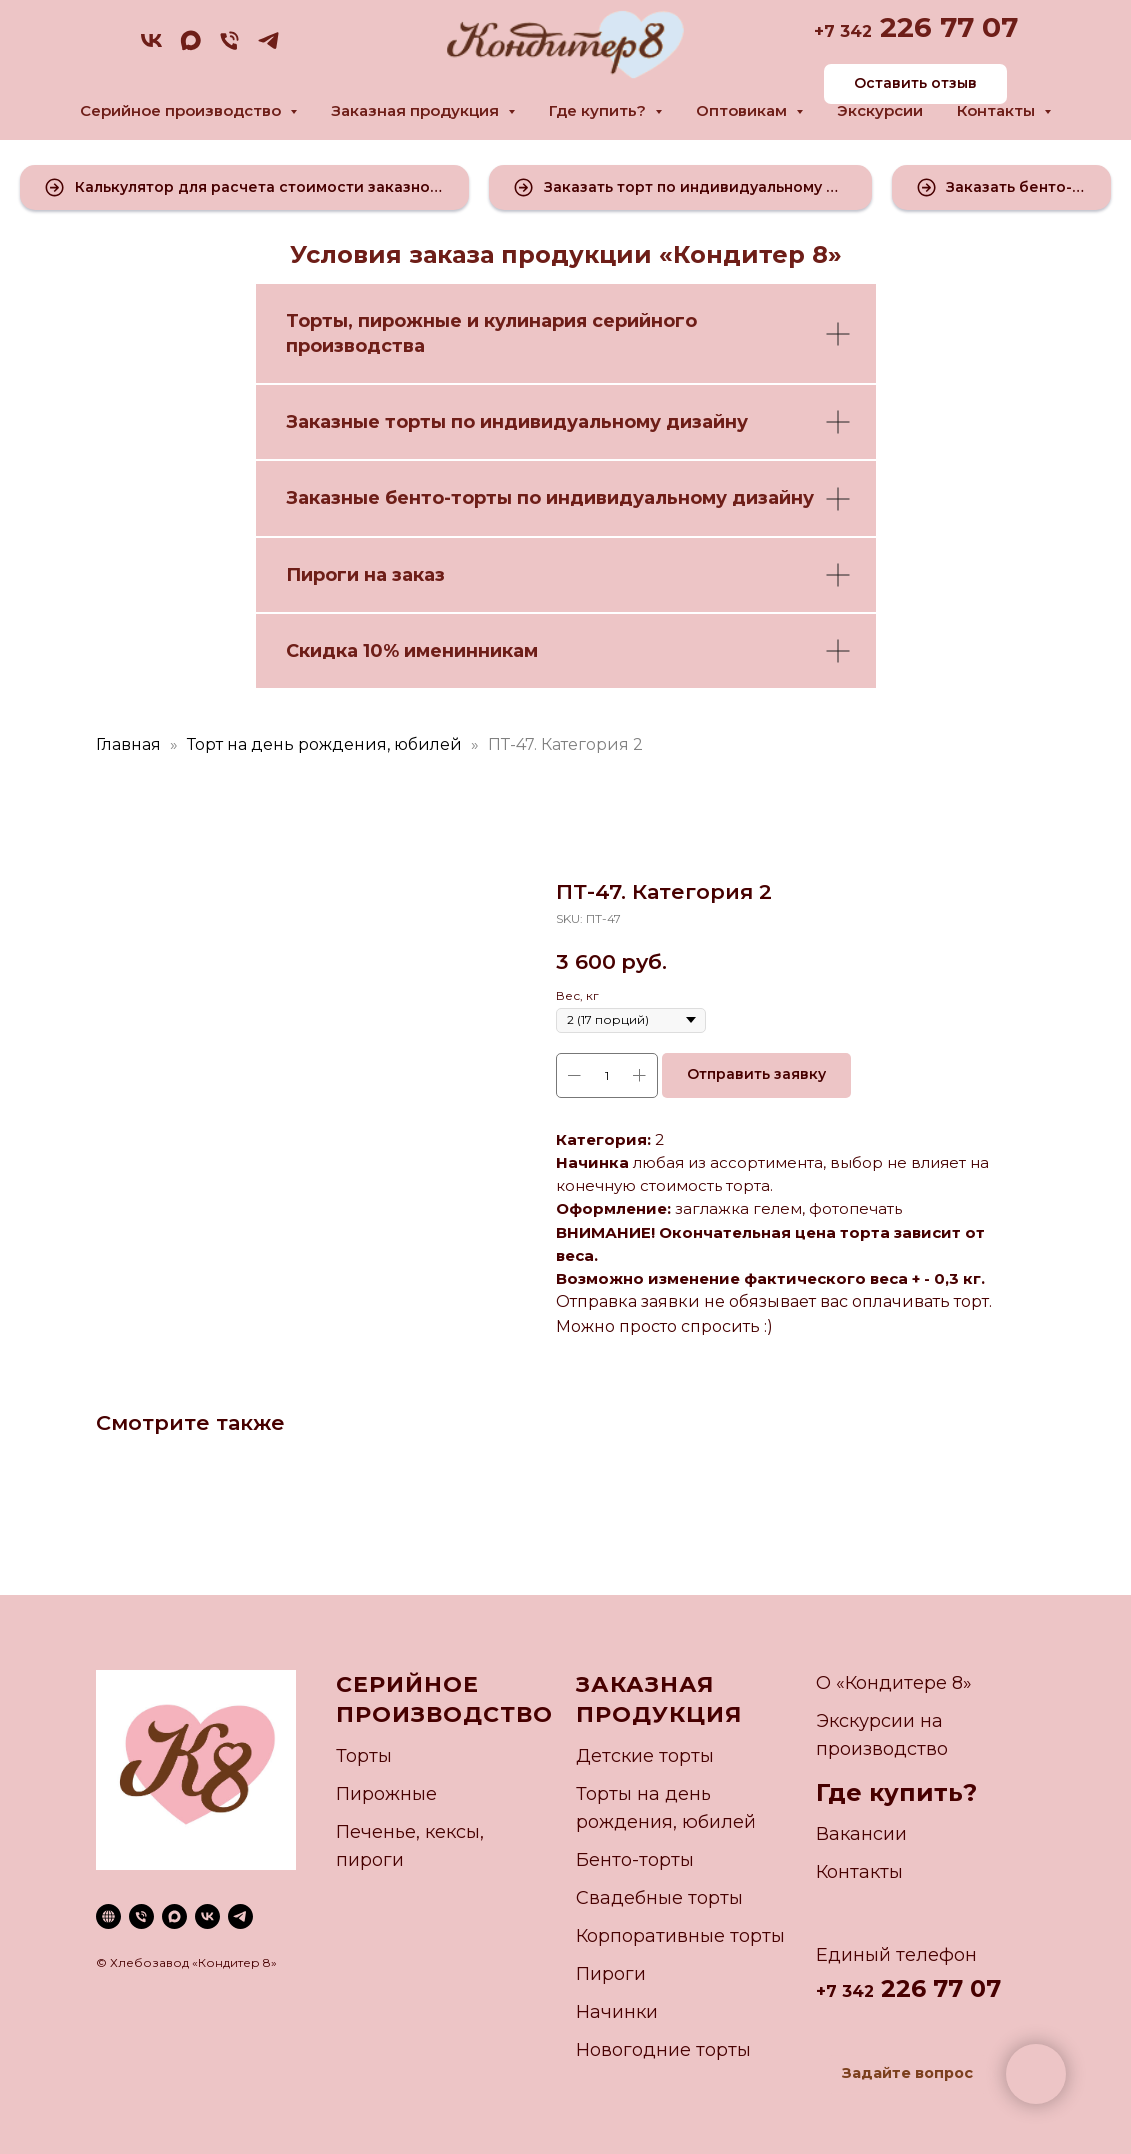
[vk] (151, 47)
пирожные (410, 321)
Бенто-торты (635, 1860)
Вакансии (861, 1834)
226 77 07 (945, 27)
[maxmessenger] (190, 47)
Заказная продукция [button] (417, 110)
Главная (128, 744)
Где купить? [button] (599, 110)
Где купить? (896, 1792)
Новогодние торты (663, 2050)
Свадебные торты (659, 1898)
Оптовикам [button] (743, 110)
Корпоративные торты (680, 1936)
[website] (108, 1916)
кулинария (535, 321)
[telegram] (268, 47)
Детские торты (645, 1756)
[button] (244, 187)
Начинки (617, 2012)
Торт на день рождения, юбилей (324, 744)
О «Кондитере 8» (894, 1683)
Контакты (859, 1872)
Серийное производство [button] (182, 110)
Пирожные (386, 1794)
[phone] (229, 47)
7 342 (848, 31)
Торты (317, 321)
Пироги (611, 1974)
